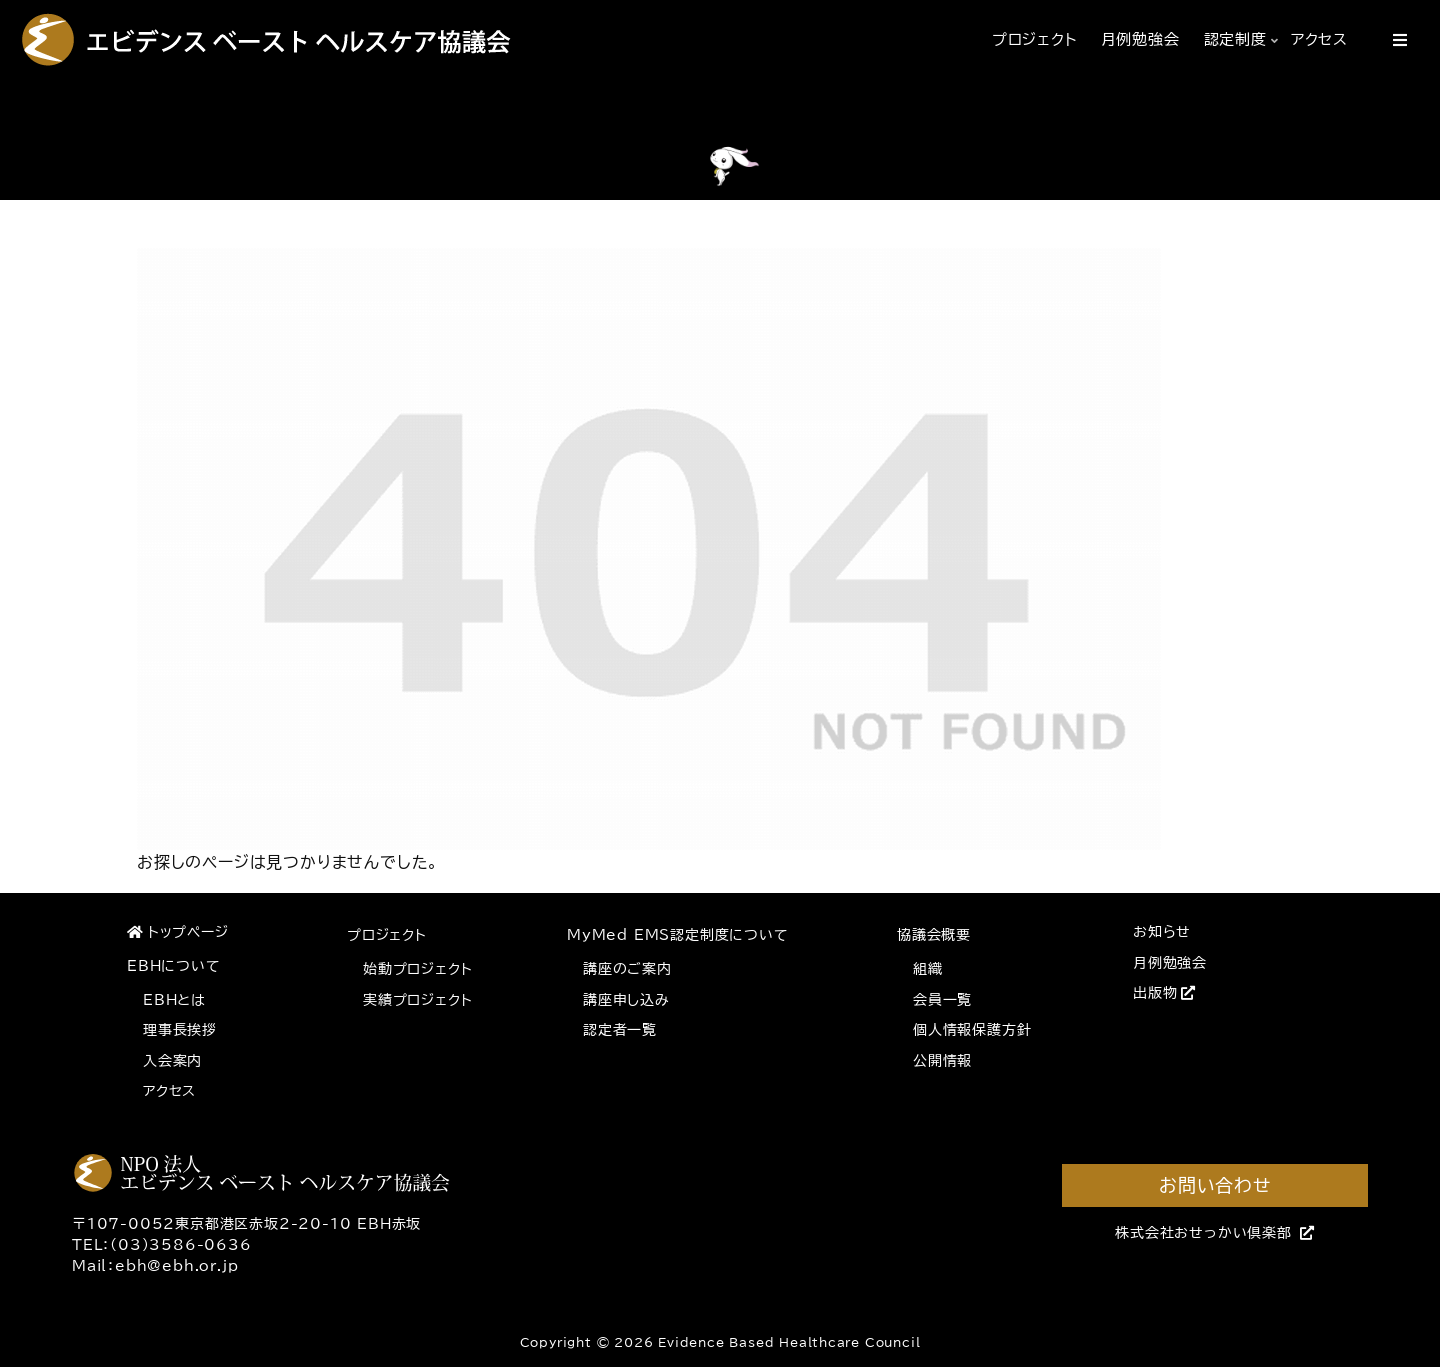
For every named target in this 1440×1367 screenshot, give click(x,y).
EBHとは (174, 1000)
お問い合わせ (1215, 1185)
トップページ (178, 932)
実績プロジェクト (417, 1000)
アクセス (169, 1091)
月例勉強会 (1170, 963)
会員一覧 (942, 1000)
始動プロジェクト (417, 969)
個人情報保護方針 (972, 1030)
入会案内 (172, 1061)
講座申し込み (626, 1000)
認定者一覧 (620, 1030)
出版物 (1164, 993)
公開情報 (942, 1061)
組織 (928, 969)
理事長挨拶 (180, 1030)
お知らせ (1162, 932)
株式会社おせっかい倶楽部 (1214, 1233)
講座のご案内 (627, 969)
